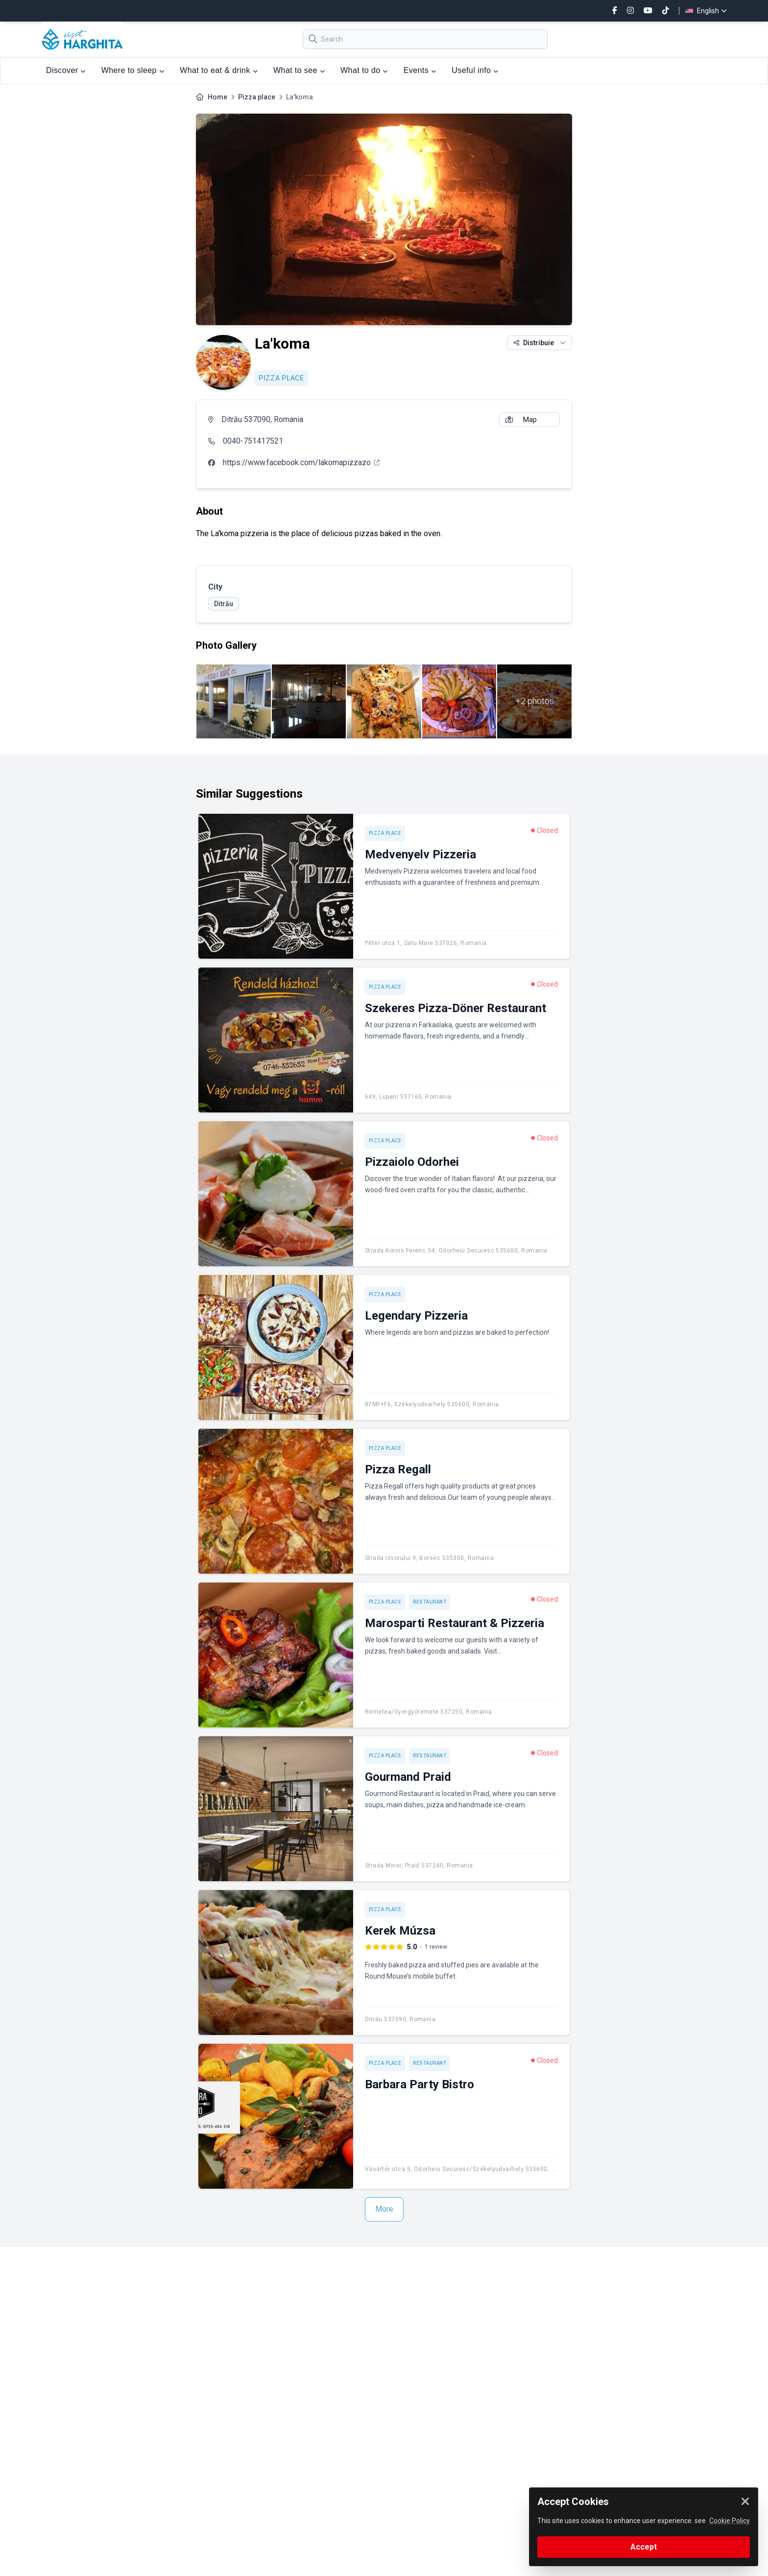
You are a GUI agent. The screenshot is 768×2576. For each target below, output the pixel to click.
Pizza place (256, 97)
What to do (364, 70)
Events (420, 70)
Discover (66, 70)
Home (217, 97)
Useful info (475, 70)
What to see (299, 70)
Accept (643, 2547)
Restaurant (429, 1602)
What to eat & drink (219, 70)
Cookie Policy (729, 2521)
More (384, 2209)
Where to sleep (132, 70)
